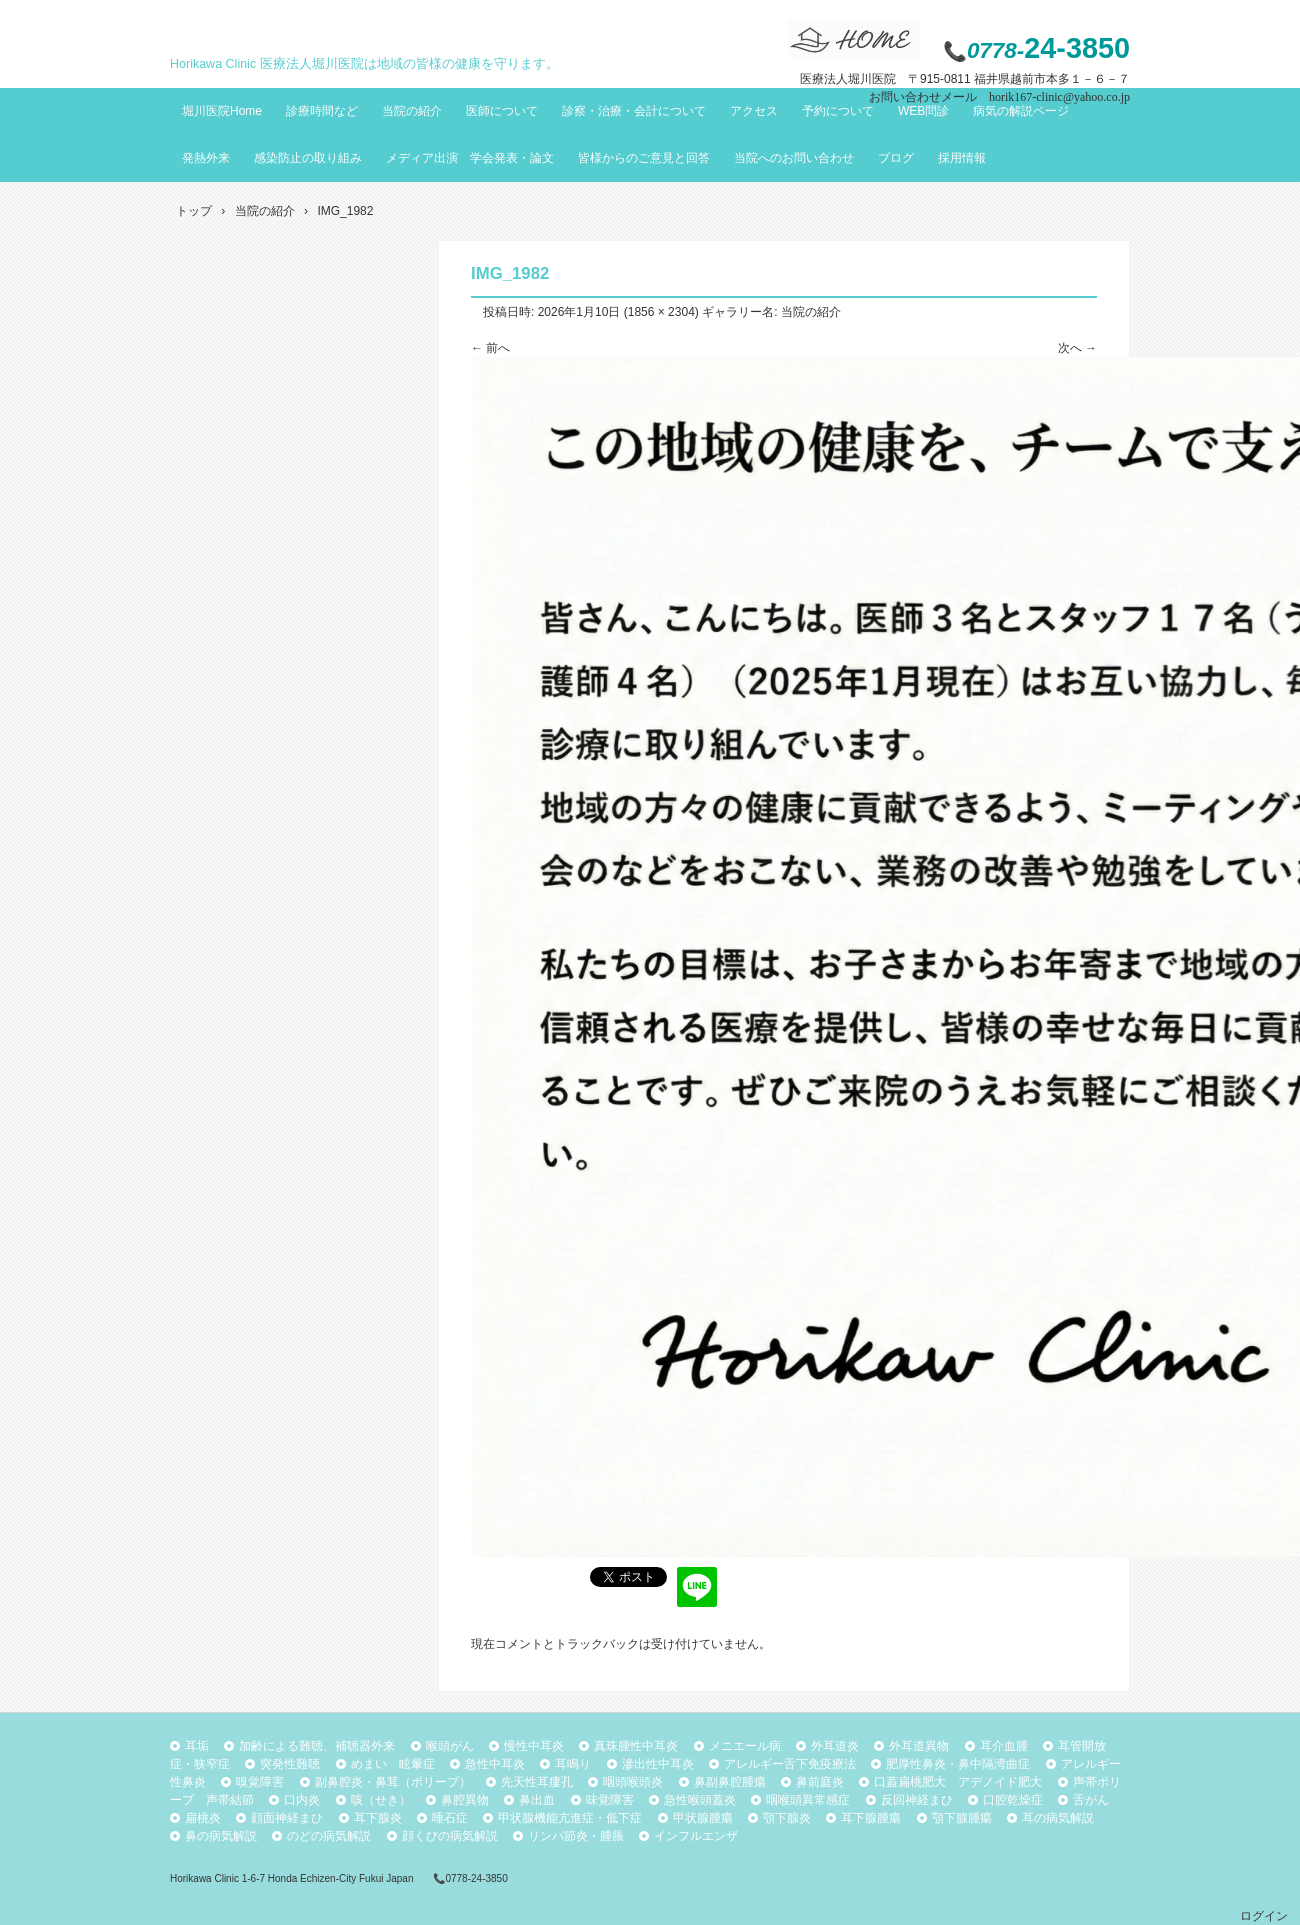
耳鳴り (573, 1764)
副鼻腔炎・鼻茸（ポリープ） (393, 1782)
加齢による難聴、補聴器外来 (317, 1746)
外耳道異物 (919, 1746)
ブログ (896, 158)
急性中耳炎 (495, 1764)
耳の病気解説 (1058, 1818)
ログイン (1264, 1916)
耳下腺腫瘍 (871, 1818)
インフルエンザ (696, 1836)
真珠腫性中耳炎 (636, 1746)
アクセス (754, 111)
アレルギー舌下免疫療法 (790, 1764)
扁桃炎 (203, 1818)
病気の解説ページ (1021, 111)
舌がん (1091, 1800)
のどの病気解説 (329, 1836)
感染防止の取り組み (308, 158)
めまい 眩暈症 (393, 1764)
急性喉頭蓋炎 (700, 1800)
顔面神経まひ (287, 1818)
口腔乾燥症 (1013, 1800)
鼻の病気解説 (221, 1836)
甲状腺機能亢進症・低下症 (570, 1818)
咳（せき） (381, 1800)
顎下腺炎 (787, 1818)
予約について (838, 111)
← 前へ (490, 348)
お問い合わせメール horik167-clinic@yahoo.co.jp (999, 97)
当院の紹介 (412, 111)
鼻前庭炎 (820, 1782)
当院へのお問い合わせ (794, 158)
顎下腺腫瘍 (962, 1818)
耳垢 (197, 1746)
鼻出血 (537, 1800)
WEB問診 (923, 111)
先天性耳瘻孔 (537, 1782)
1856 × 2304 (661, 312)
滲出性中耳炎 (658, 1764)
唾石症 (450, 1818)
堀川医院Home (222, 111)
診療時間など (322, 111)
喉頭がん (450, 1746)
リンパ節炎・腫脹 (576, 1836)
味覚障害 (610, 1800)
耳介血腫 (1004, 1746)
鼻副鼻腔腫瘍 (730, 1782)
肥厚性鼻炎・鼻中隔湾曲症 (958, 1764)
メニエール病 (745, 1746)
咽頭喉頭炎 (633, 1782)
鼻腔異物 (465, 1800)
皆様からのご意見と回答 (644, 158)
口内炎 (302, 1800)
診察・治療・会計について (634, 111)
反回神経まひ (917, 1800)
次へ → (1077, 348)
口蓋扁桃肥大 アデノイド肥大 (958, 1782)
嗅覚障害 (260, 1782)
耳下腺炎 (378, 1818)
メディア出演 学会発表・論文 (470, 158)
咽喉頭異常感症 (808, 1800)
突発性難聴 (290, 1764)
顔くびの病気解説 (450, 1836)
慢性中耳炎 (534, 1746)
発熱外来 (206, 158)
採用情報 (962, 158)
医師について (502, 111)
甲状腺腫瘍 (703, 1818)
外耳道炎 (835, 1746)
